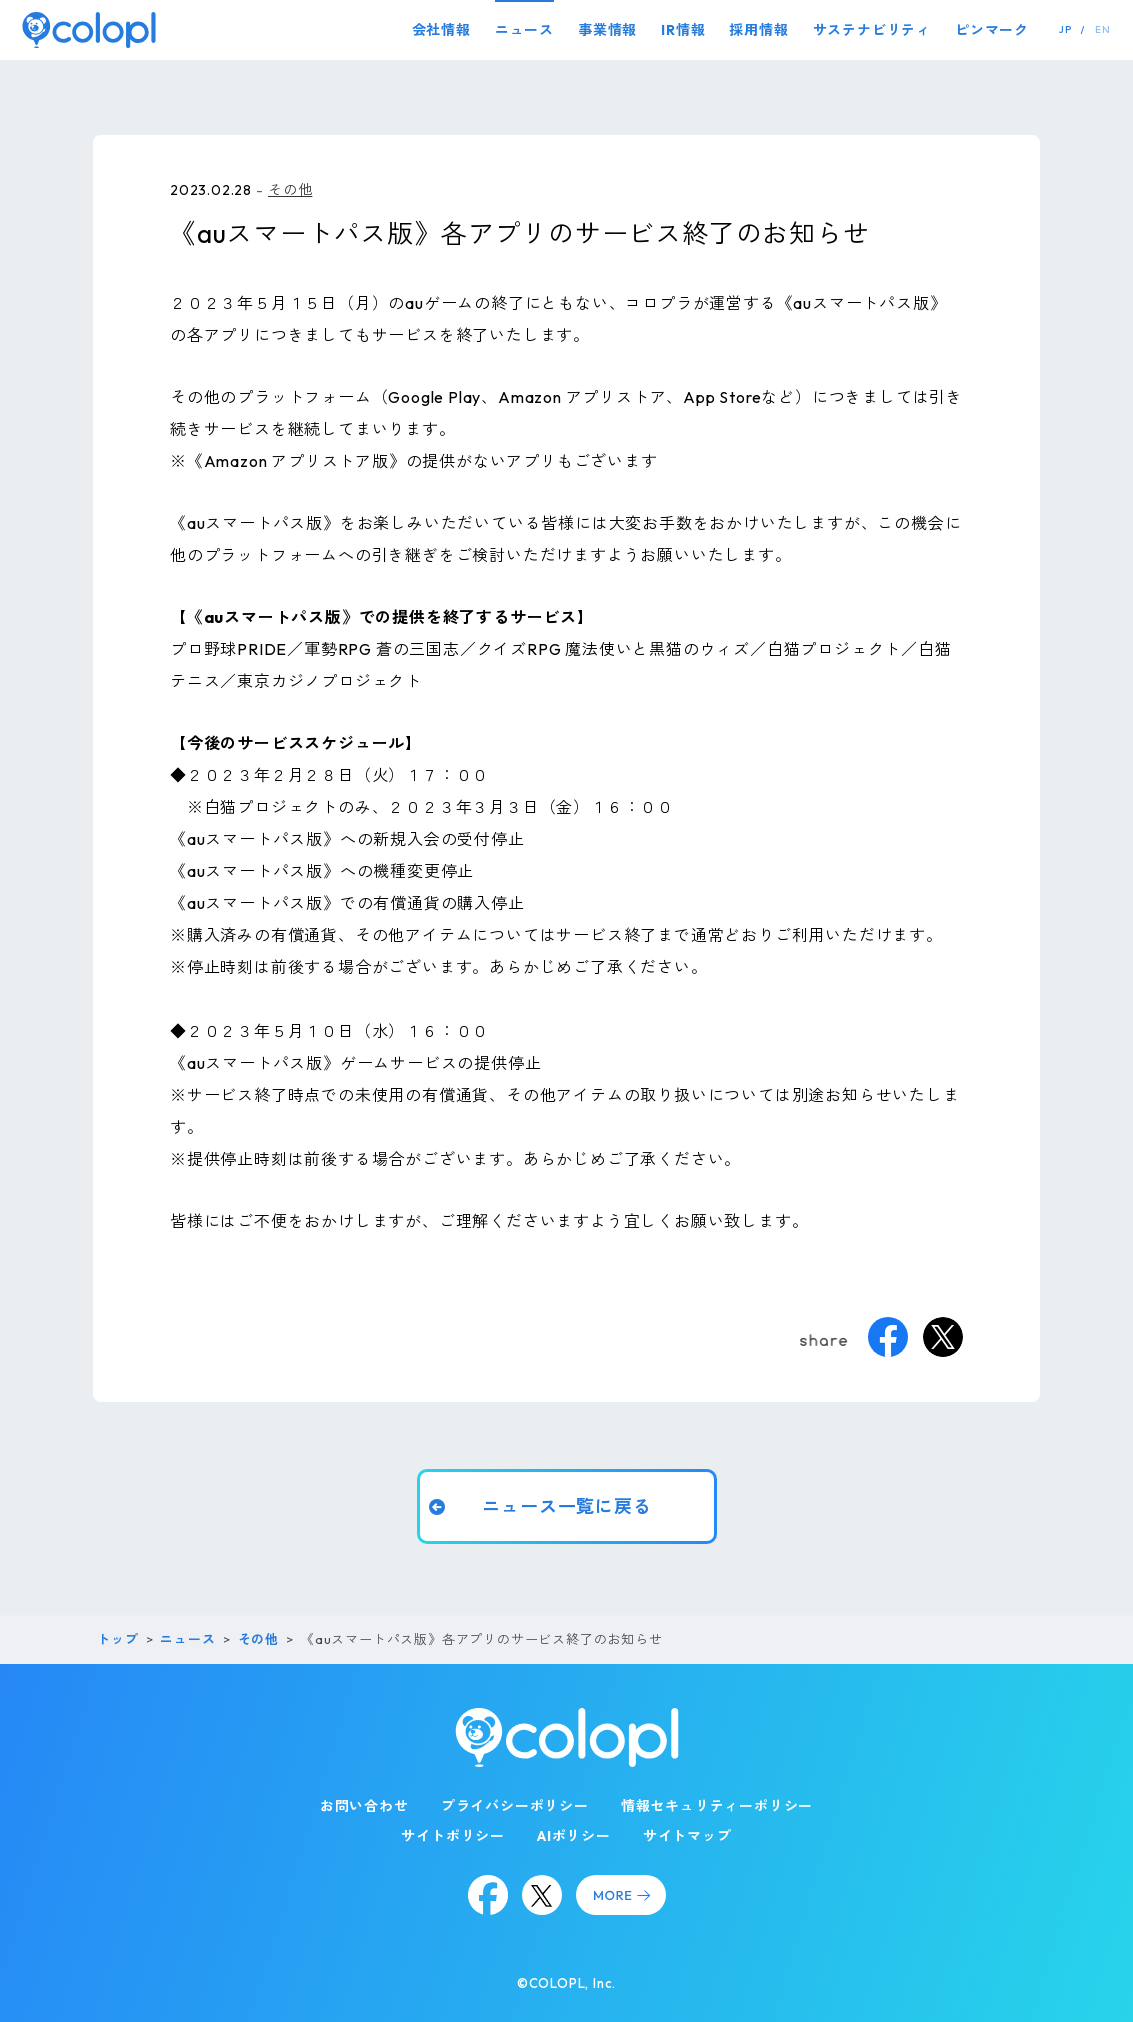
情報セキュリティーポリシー (717, 1806)
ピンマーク (992, 30)
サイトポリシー (453, 1836)
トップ (117, 1639)
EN (1103, 29)
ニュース (524, 30)
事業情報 (607, 30)
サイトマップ (687, 1836)
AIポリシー (574, 1836)
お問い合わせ (364, 1806)
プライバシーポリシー (515, 1806)
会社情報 (441, 30)
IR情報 (683, 30)
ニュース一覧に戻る (566, 1506)
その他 (290, 190)
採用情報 (758, 30)
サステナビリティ (872, 30)
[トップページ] (89, 29)
